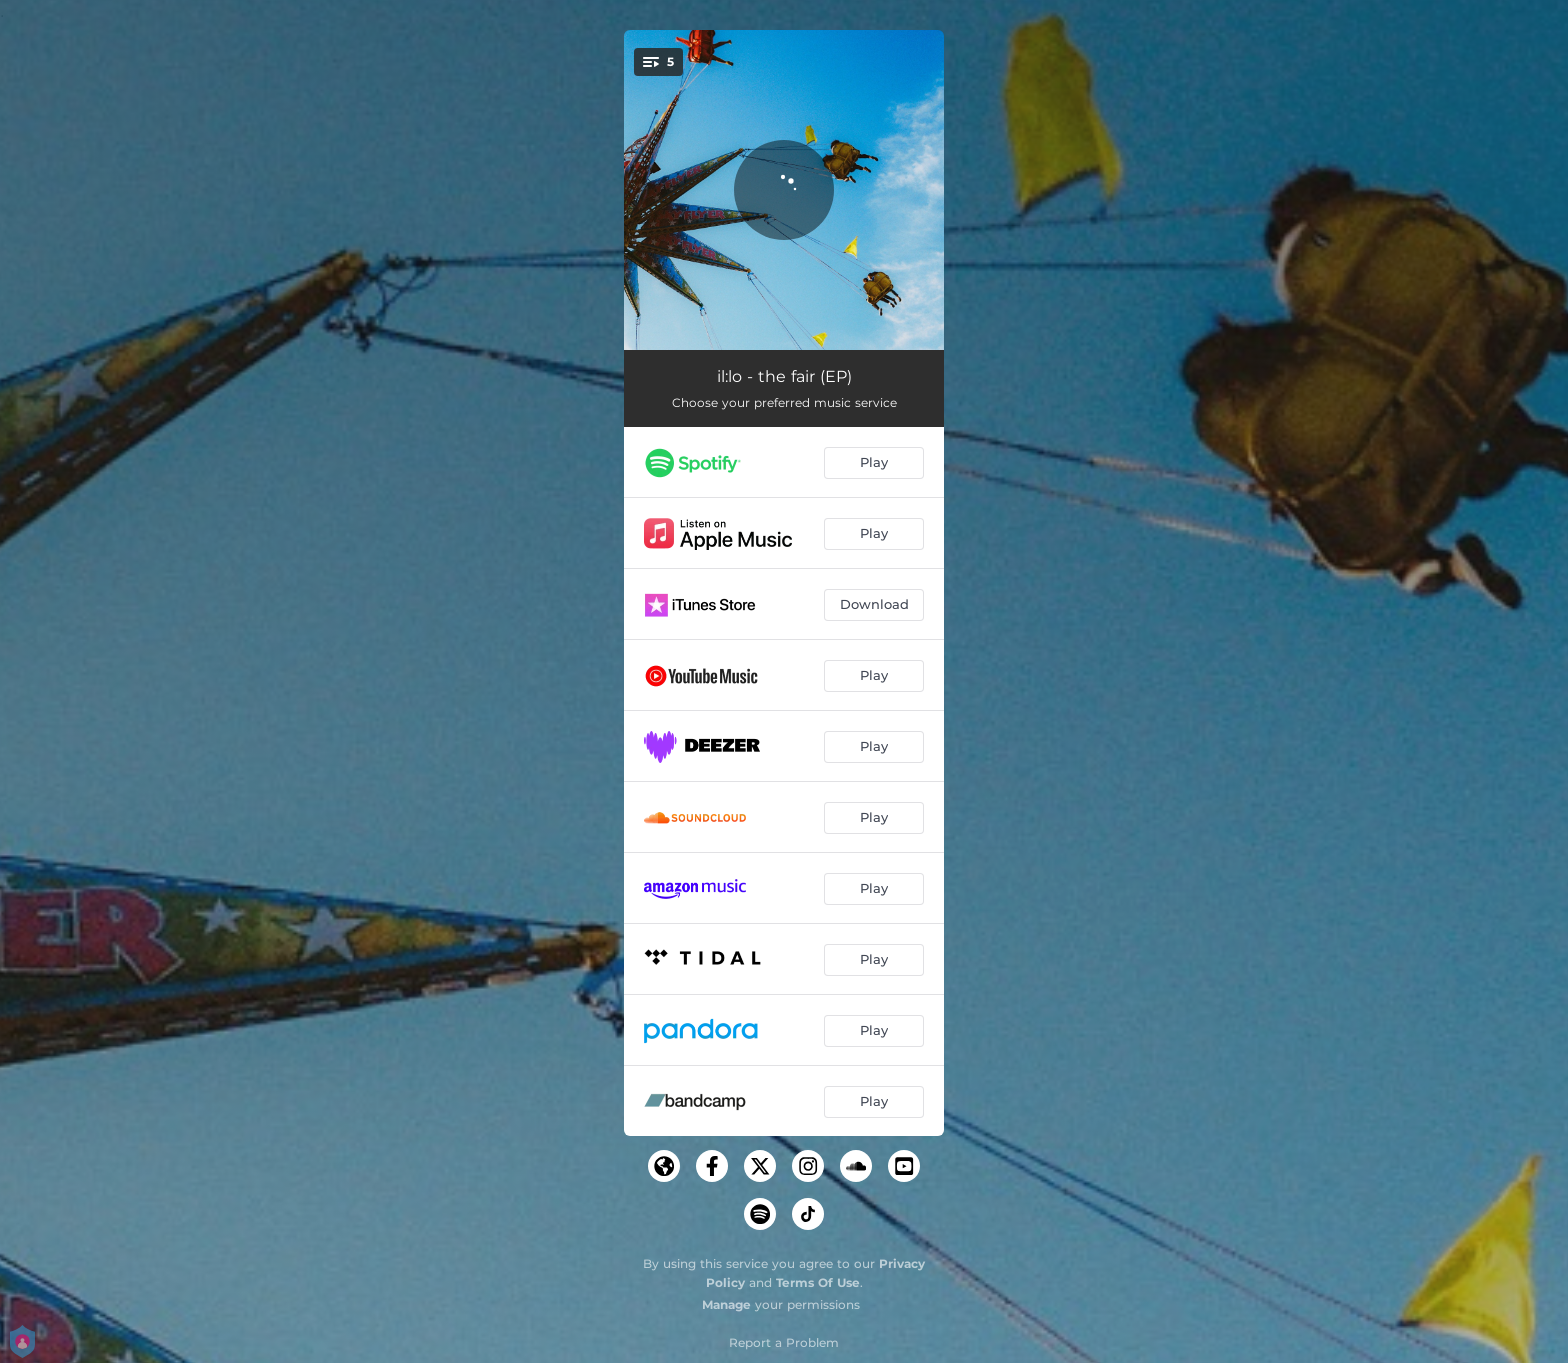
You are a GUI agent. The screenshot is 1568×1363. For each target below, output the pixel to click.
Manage (726, 1304)
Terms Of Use (818, 1282)
